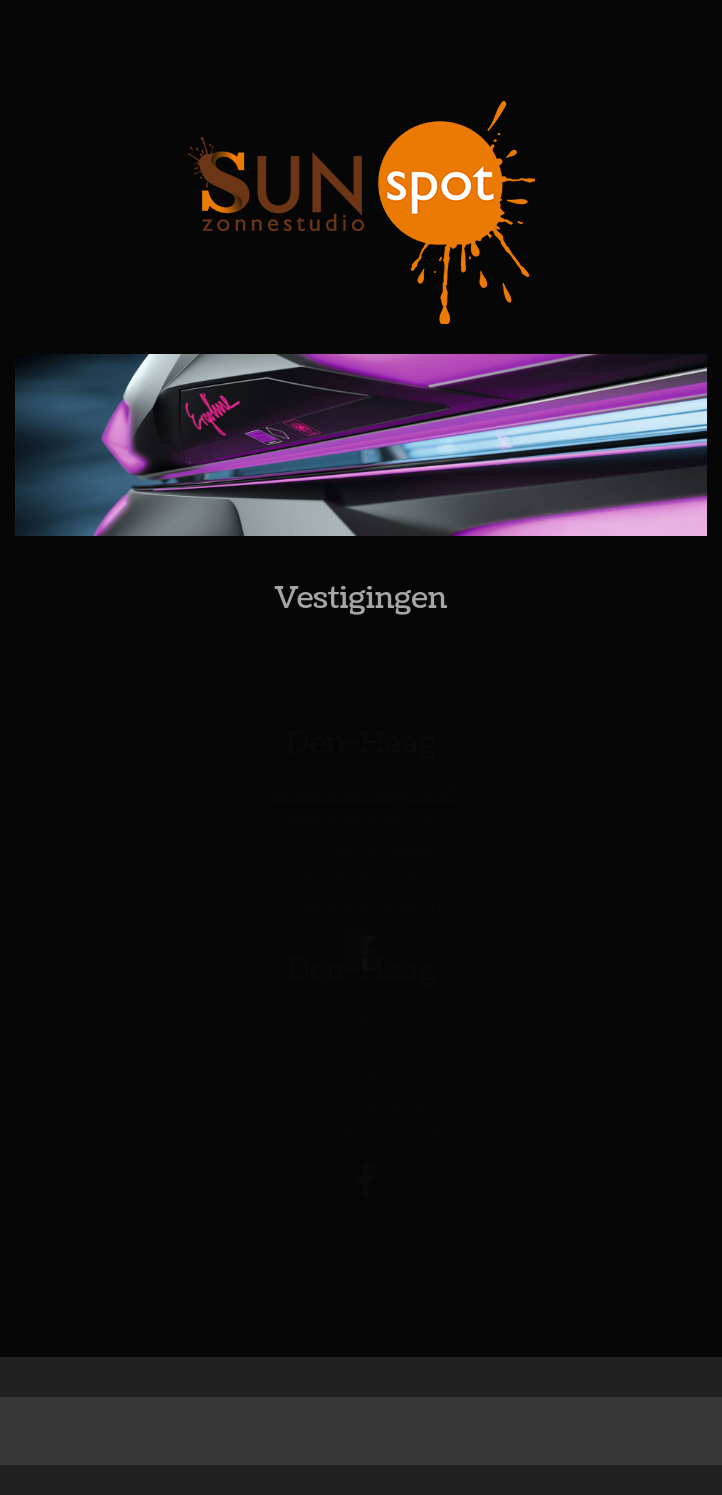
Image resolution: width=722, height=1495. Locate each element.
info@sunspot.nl (388, 906)
